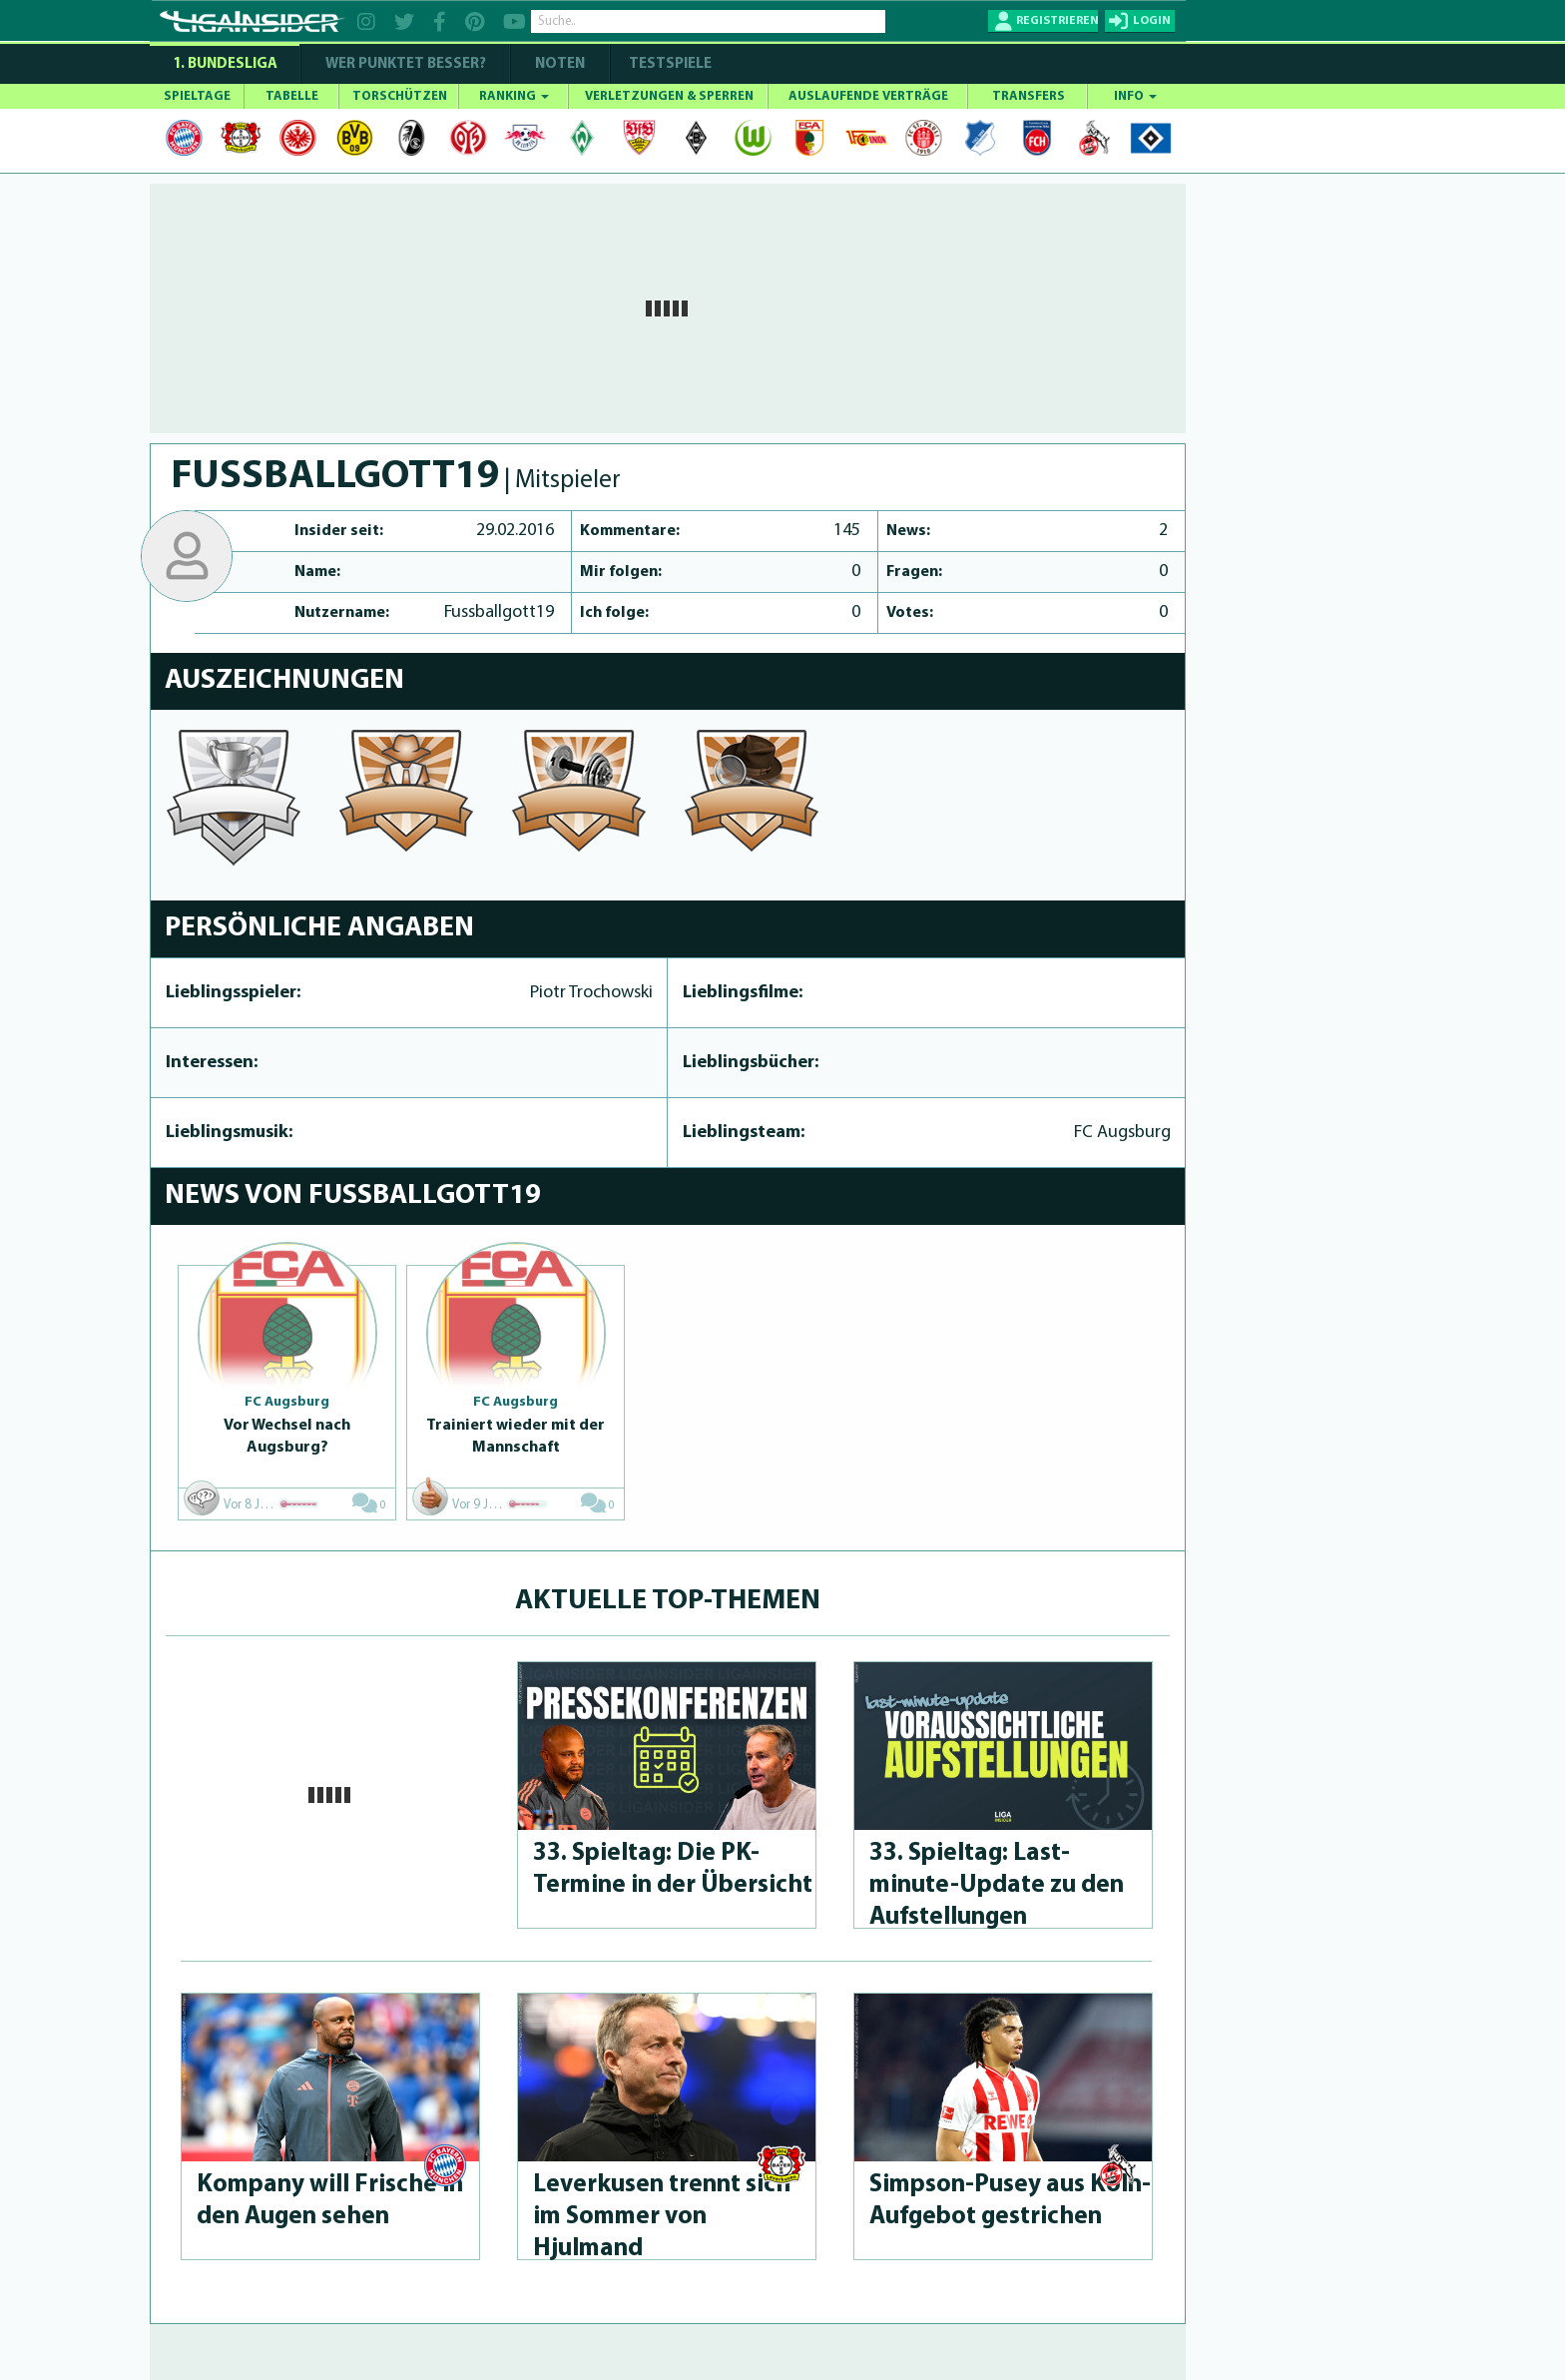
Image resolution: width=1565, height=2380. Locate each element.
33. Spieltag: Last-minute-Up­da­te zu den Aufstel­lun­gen (996, 1885)
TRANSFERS (1028, 96)
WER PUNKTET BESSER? (405, 64)
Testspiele (669, 64)
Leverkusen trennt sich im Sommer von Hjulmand (661, 2216)
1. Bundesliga (225, 64)
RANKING (514, 96)
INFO (1135, 96)
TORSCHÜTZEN (399, 96)
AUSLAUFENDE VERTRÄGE (868, 96)
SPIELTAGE (197, 96)
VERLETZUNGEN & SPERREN (669, 96)
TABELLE (291, 96)
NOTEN (560, 64)
